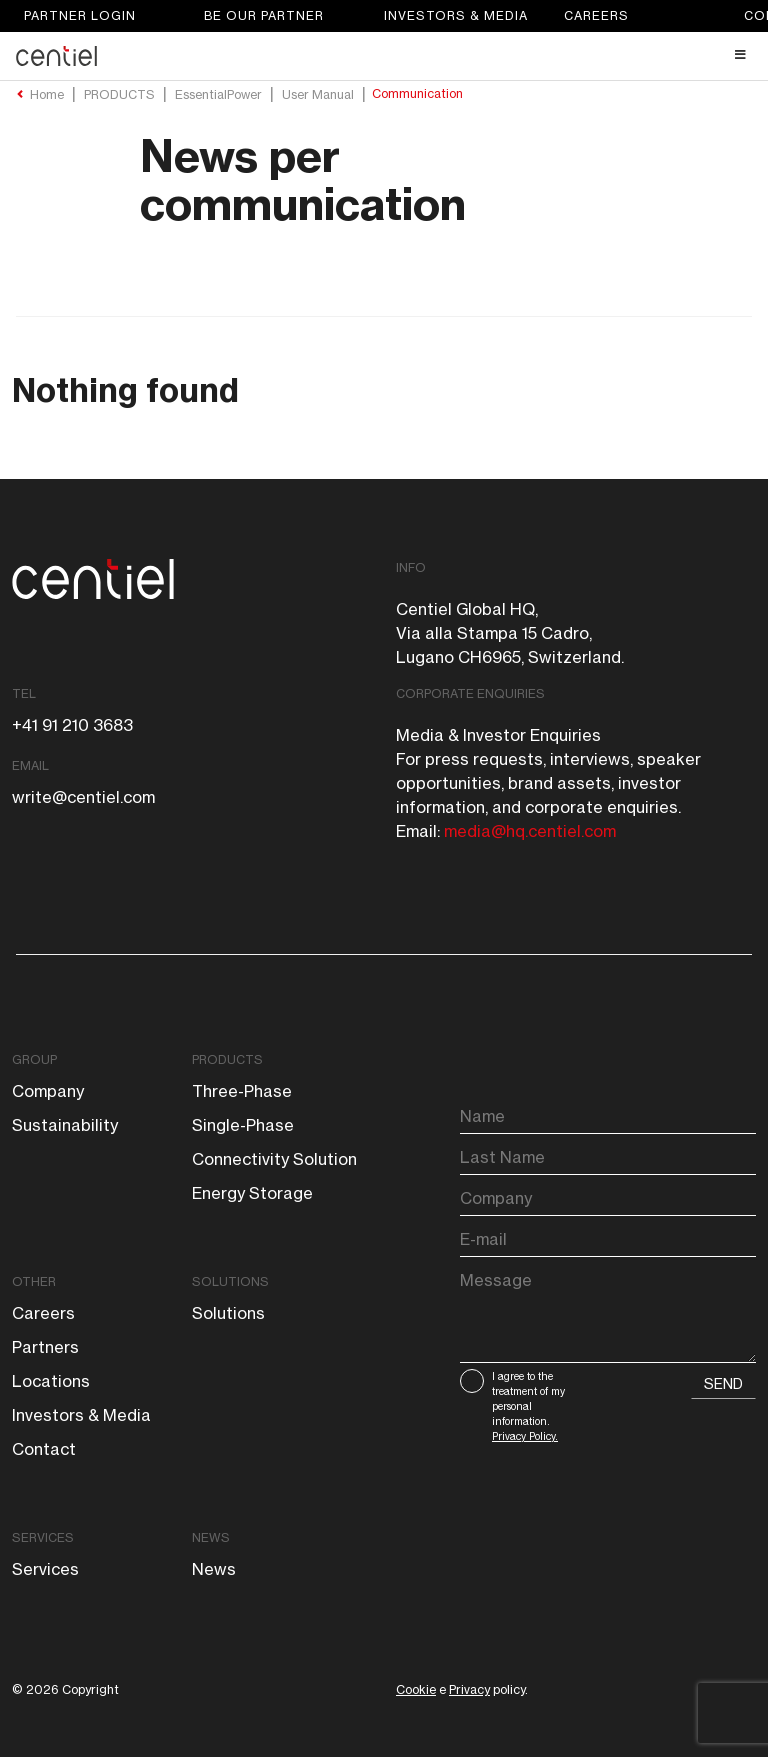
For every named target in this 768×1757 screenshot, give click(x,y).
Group (34, 1059)
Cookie (416, 1689)
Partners (45, 1347)
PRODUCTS (119, 95)
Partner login (80, 15)
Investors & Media (456, 15)
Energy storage (252, 1193)
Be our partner (264, 15)
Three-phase (242, 1091)
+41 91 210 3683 (72, 725)
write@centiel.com (83, 797)
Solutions (230, 1281)
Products (227, 1059)
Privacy (469, 1689)
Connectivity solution (274, 1159)
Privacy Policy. (525, 1436)
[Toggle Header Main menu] (384, 55)
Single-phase (243, 1125)
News (211, 1537)
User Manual (318, 95)
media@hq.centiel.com (530, 831)
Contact (44, 1449)
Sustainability (65, 1125)
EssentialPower (218, 95)
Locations (51, 1381)
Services (43, 1537)
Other (34, 1281)
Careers (596, 15)
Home (47, 95)
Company (48, 1091)
